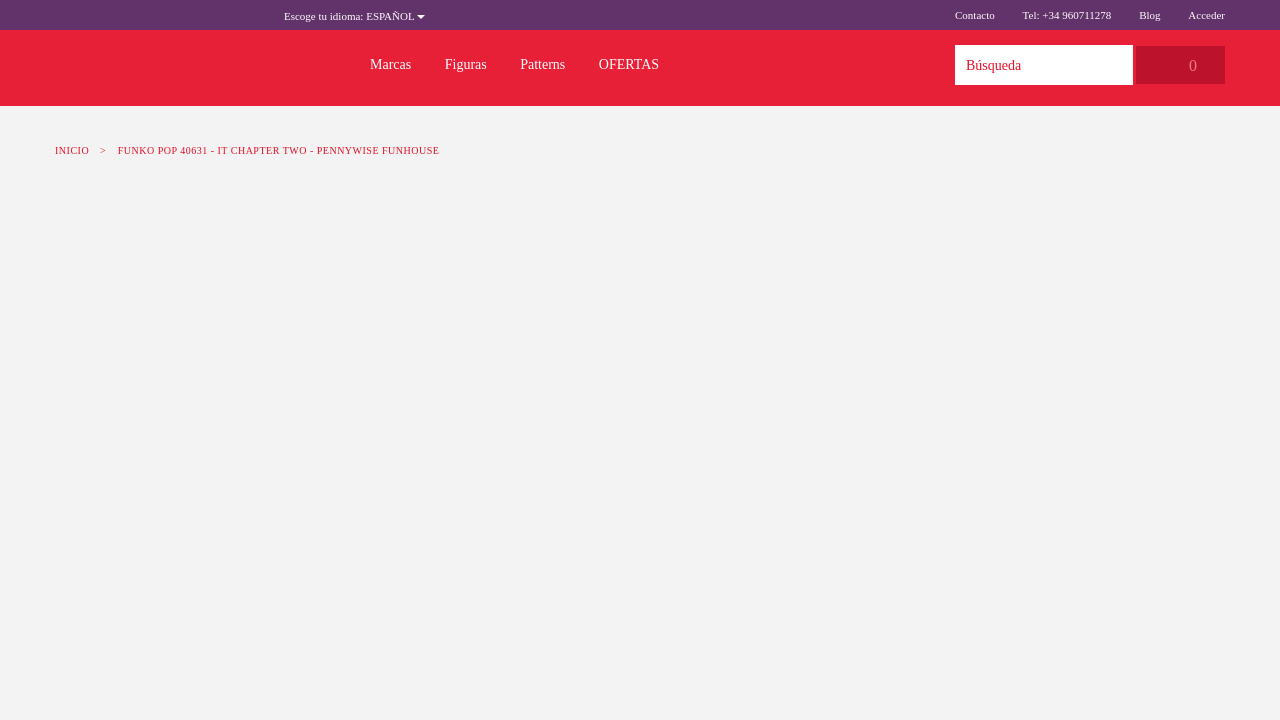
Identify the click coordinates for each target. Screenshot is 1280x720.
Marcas (390, 64)
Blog (1149, 15)
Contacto (975, 15)
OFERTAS (629, 64)
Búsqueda (1113, 65)
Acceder (1206, 15)
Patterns (542, 64)
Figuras (466, 64)
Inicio (72, 150)
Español (354, 16)
